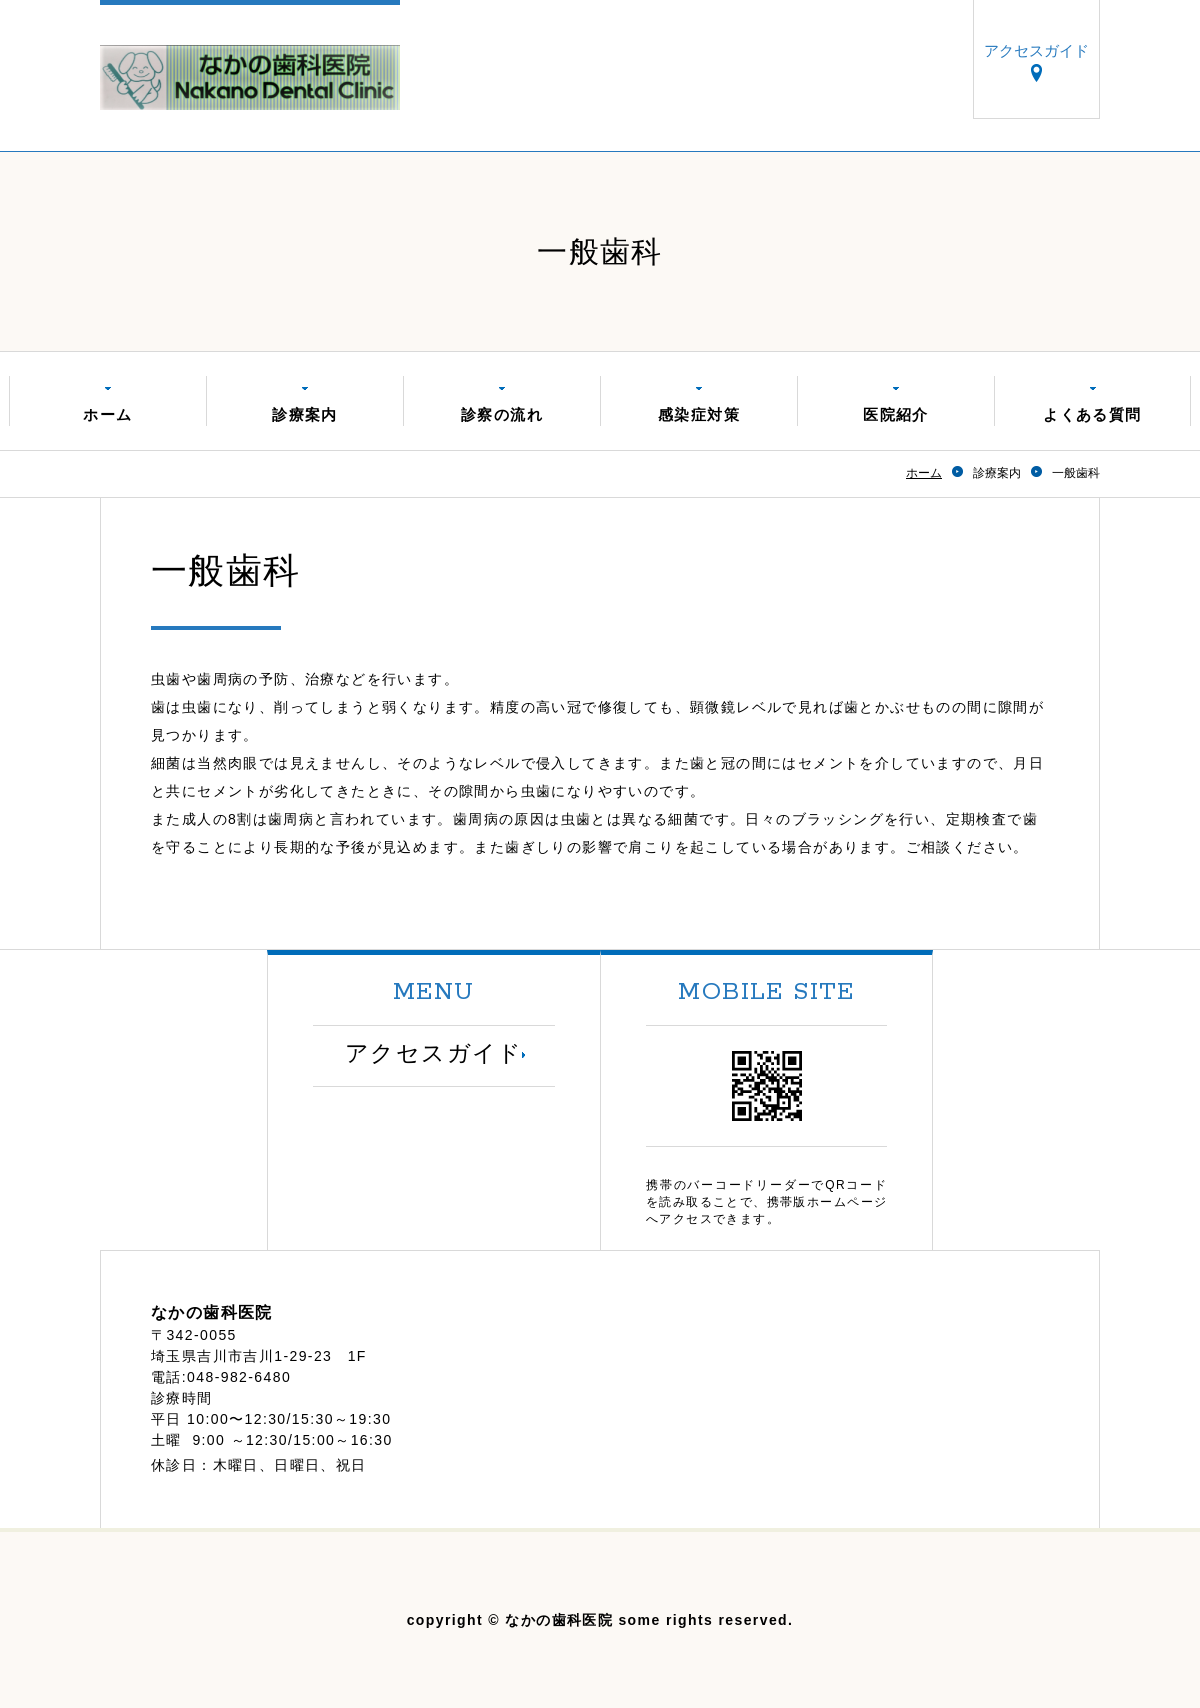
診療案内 (305, 414)
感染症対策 (699, 414)
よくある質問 (1092, 414)
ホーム (107, 414)
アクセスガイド (1036, 52)
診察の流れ (502, 414)
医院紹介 (896, 414)
